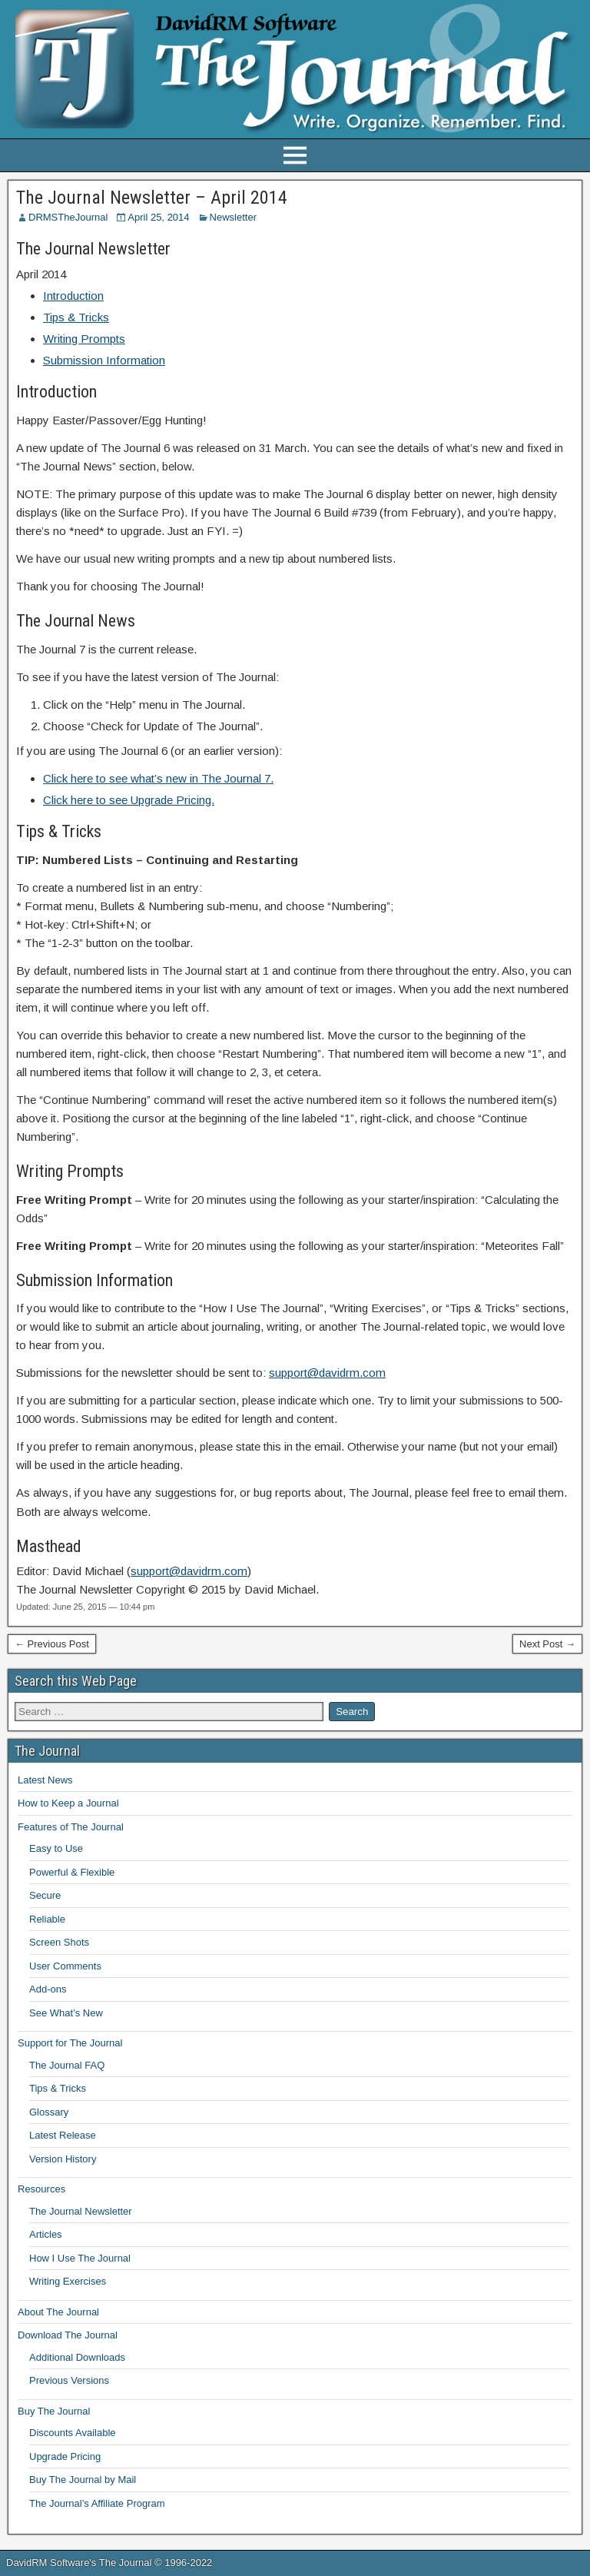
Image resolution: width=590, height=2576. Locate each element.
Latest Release (62, 2135)
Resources (41, 2189)
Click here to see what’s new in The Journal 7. (158, 778)
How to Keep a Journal (68, 1803)
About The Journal (58, 2312)
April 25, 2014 (158, 217)
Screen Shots (59, 1942)
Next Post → (547, 1644)
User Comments (65, 1966)
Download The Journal (68, 2335)
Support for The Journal (70, 2043)
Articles (45, 2234)
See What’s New (66, 2013)
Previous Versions (69, 2380)
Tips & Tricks (76, 317)
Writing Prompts (84, 338)
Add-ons (47, 1989)
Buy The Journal (54, 2411)
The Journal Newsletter (80, 2211)
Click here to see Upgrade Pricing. (128, 799)
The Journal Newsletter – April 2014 (151, 197)
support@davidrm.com (327, 1372)
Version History (62, 2159)
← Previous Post (52, 1644)
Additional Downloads (77, 2357)
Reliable (47, 1919)
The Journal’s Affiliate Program (97, 2503)
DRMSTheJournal (68, 217)
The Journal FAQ (66, 2065)
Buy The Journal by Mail (82, 2479)
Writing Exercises (67, 2281)
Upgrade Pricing (65, 2456)
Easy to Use (56, 1848)
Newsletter (233, 217)
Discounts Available (72, 2432)
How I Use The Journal (80, 2258)
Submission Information (104, 360)
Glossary (48, 2112)
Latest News (45, 1780)
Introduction (73, 295)
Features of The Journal (71, 1827)
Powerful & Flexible (71, 1872)
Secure (45, 1895)
